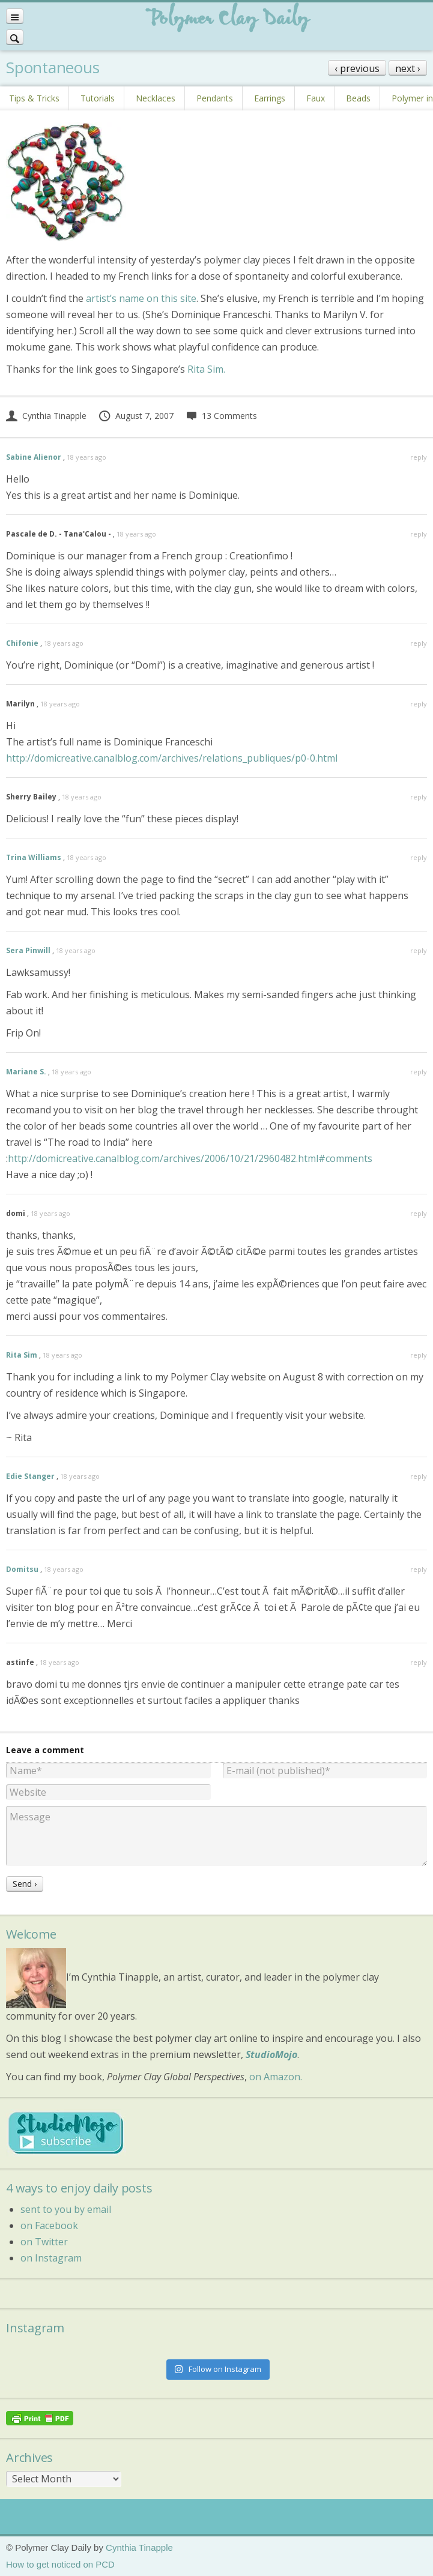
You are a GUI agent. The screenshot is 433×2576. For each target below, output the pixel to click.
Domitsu (22, 1569)
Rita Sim (21, 1355)
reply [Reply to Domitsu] (418, 1569)
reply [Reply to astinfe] (418, 1662)
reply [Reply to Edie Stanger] (418, 1476)
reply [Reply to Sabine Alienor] (418, 457)
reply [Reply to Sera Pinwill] (418, 950)
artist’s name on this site (141, 298)
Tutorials (97, 98)
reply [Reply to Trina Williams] (418, 857)
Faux (315, 98)
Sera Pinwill (28, 950)
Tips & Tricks (34, 98)
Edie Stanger (30, 1476)
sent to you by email (65, 2209)
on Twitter (44, 2241)
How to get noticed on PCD (60, 2564)
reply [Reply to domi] (418, 1213)
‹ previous (357, 68)
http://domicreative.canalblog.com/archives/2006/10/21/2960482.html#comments (190, 1158)
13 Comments (221, 415)
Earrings (269, 98)
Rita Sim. (206, 369)
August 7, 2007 (135, 415)
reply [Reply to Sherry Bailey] (418, 796)
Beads (358, 98)
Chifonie (22, 643)
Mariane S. (26, 1072)
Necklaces (155, 98)
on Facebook (49, 2225)
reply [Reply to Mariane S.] (418, 1071)
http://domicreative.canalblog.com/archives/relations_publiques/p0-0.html (172, 758)
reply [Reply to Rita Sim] (418, 1354)
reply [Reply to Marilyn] (418, 703)
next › (407, 68)
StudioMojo (271, 2054)
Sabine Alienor (33, 457)
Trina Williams (33, 857)
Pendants (214, 98)
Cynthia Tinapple (46, 415)
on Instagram (51, 2258)
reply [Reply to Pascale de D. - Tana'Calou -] (418, 533)
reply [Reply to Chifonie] (418, 643)
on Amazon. (275, 2076)
